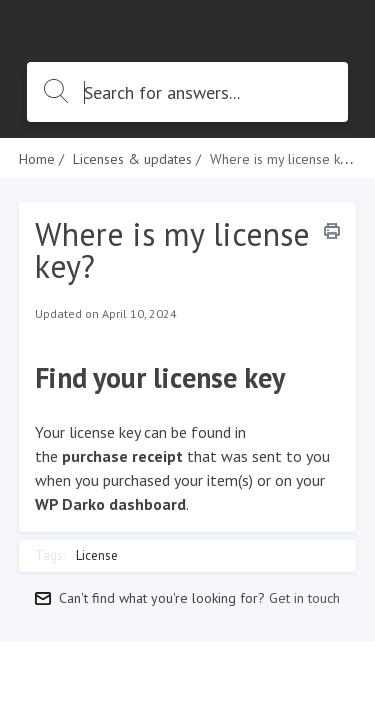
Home (37, 159)
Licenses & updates (132, 159)
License (97, 556)
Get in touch (304, 598)
